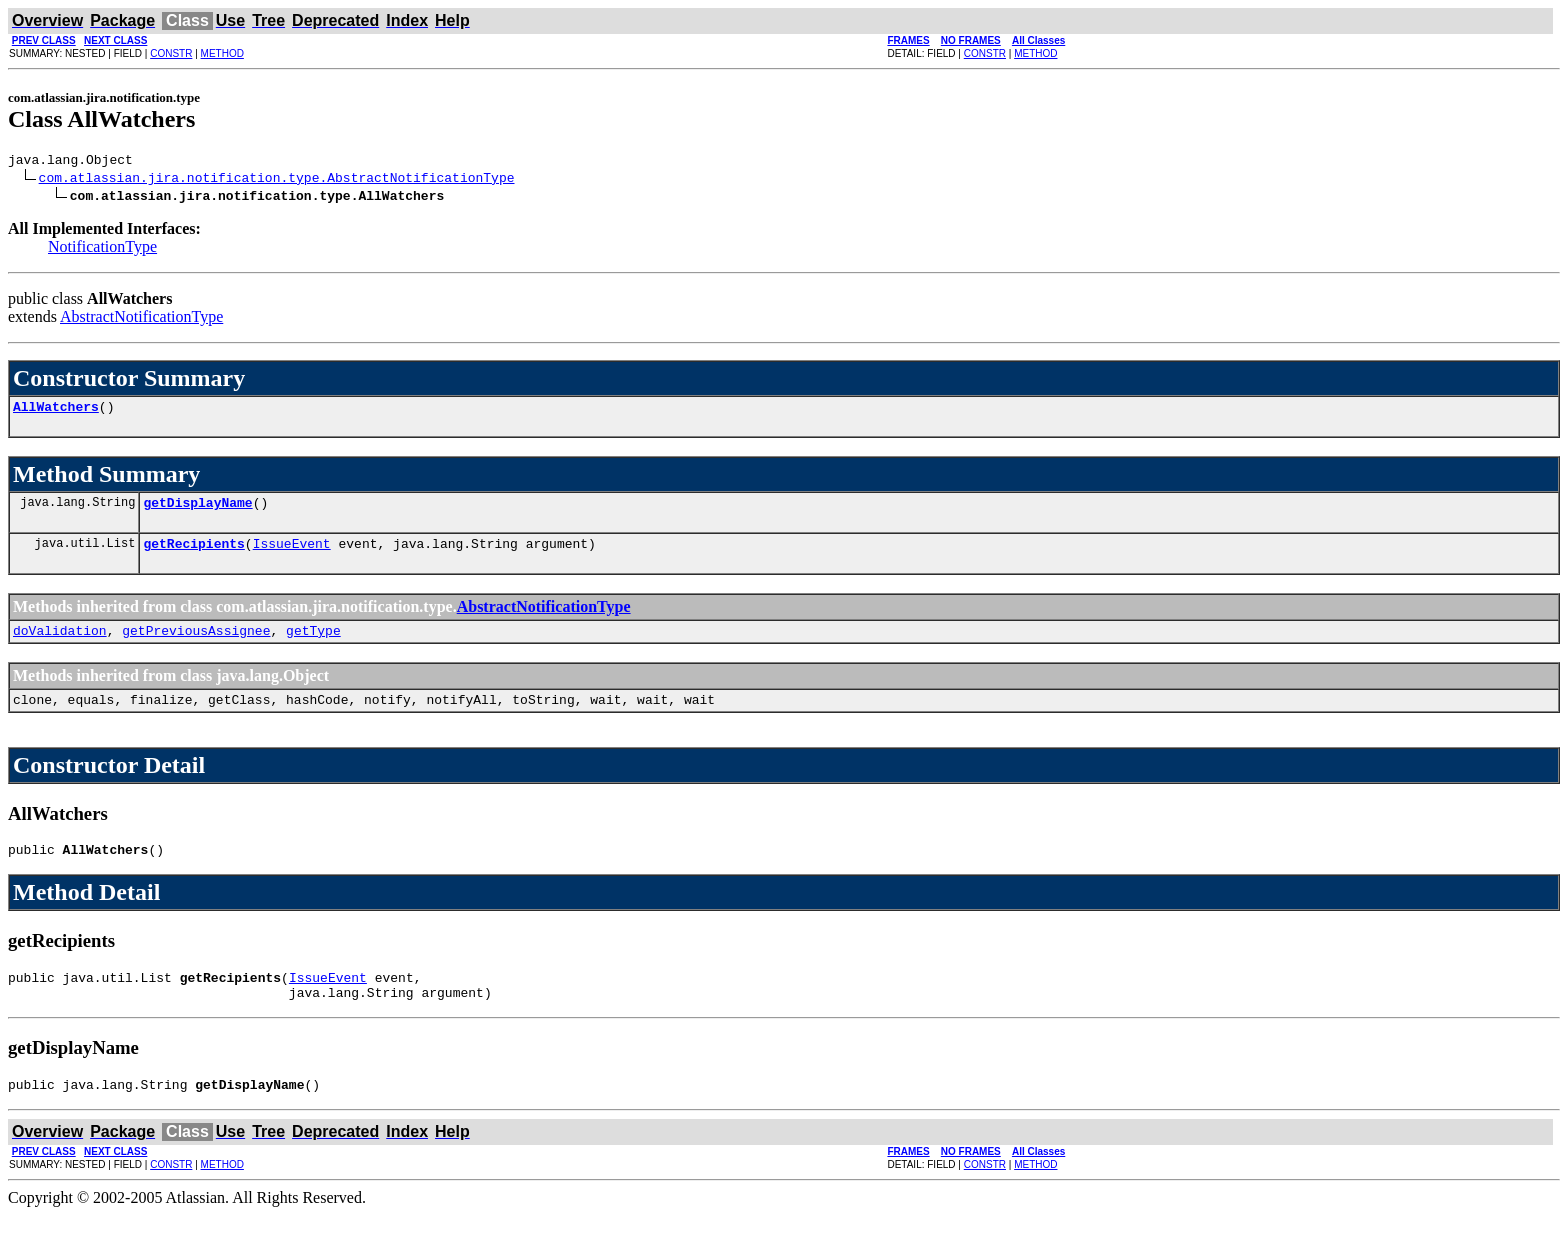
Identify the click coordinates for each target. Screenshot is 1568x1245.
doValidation (60, 645)
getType (313, 645)
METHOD (222, 53)
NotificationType (102, 249)
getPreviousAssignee (196, 645)
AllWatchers (56, 412)
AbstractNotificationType (141, 319)
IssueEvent (292, 555)
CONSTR (171, 53)
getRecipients (193, 555)
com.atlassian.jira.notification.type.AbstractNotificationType (277, 180)
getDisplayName (197, 511)
